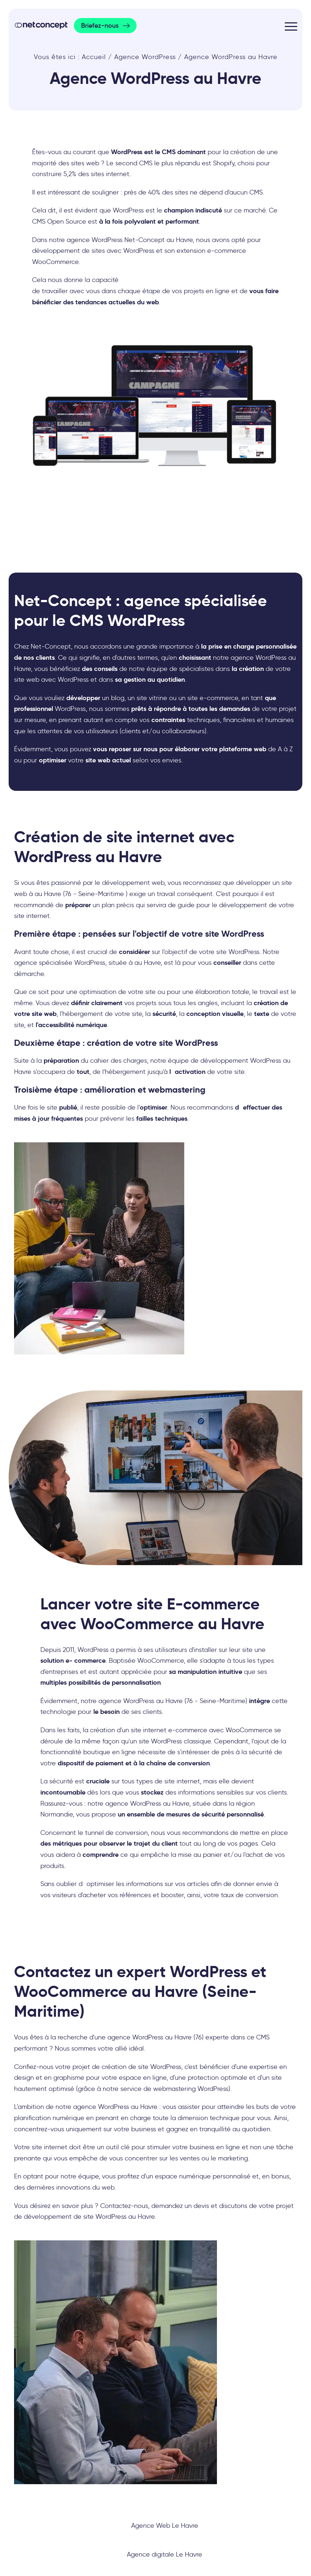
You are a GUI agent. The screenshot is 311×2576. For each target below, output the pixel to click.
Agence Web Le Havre (164, 2526)
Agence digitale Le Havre (164, 2554)
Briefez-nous (100, 26)
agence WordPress (101, 2107)
